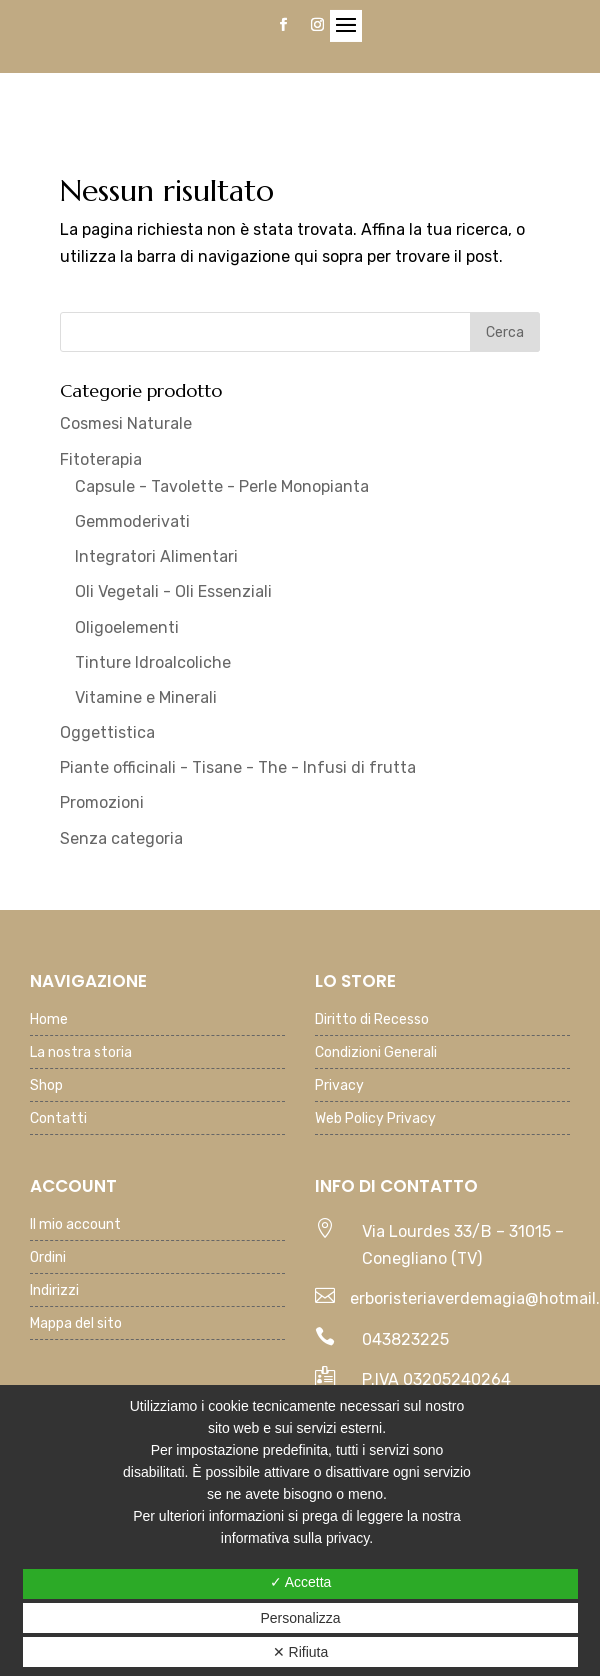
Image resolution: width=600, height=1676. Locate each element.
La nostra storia (81, 1053)
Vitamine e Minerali (146, 697)
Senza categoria (121, 838)
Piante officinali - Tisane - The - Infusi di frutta (238, 767)
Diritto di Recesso (372, 1020)
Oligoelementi (127, 627)
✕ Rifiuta (301, 1652)
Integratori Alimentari (156, 556)
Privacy (339, 1086)
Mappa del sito (76, 1324)
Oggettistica (107, 732)
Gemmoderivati (132, 521)
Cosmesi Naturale (126, 423)
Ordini (48, 1258)
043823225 (405, 1339)
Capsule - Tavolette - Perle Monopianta (222, 486)
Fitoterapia (101, 459)
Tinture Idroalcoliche (153, 662)
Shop (46, 1086)
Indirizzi (54, 1291)
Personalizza (300, 1618)
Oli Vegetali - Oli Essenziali (173, 591)
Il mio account (75, 1225)
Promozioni (102, 802)
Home (49, 1020)
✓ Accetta (301, 1582)
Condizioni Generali (376, 1053)
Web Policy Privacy (375, 1119)
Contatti (58, 1119)
